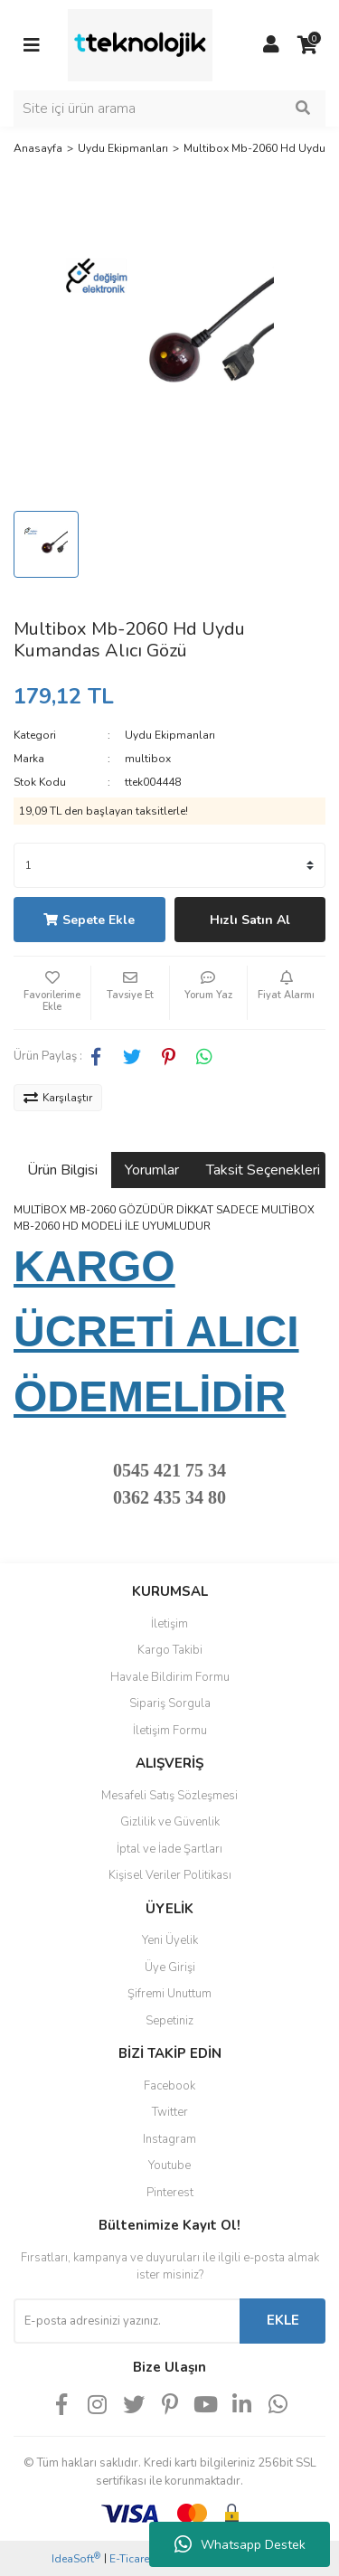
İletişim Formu (170, 1730)
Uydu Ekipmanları (170, 735)
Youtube (169, 2165)
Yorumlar (152, 1170)
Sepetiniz (169, 2021)
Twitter (170, 2112)
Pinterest (169, 2192)
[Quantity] (169, 865)
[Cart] (307, 45)
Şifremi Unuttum (169, 1994)
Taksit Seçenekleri (263, 1170)
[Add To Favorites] (52, 993)
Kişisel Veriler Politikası (169, 1875)
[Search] (169, 108)
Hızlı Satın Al (250, 920)
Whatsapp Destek (240, 2544)
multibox (148, 758)
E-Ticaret (131, 2559)
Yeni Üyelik (170, 1940)
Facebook (169, 2086)
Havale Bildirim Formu (170, 1677)
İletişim (169, 1624)
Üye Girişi (170, 1967)
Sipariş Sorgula (170, 1703)
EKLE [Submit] (283, 2320)
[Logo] (140, 44)
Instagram (169, 2139)
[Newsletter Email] (127, 2321)
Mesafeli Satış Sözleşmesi (169, 1796)
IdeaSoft (76, 2558)
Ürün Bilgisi (62, 1170)
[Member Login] (271, 45)
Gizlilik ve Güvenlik (170, 1822)
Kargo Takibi (169, 1650)
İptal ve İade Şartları (169, 1849)
